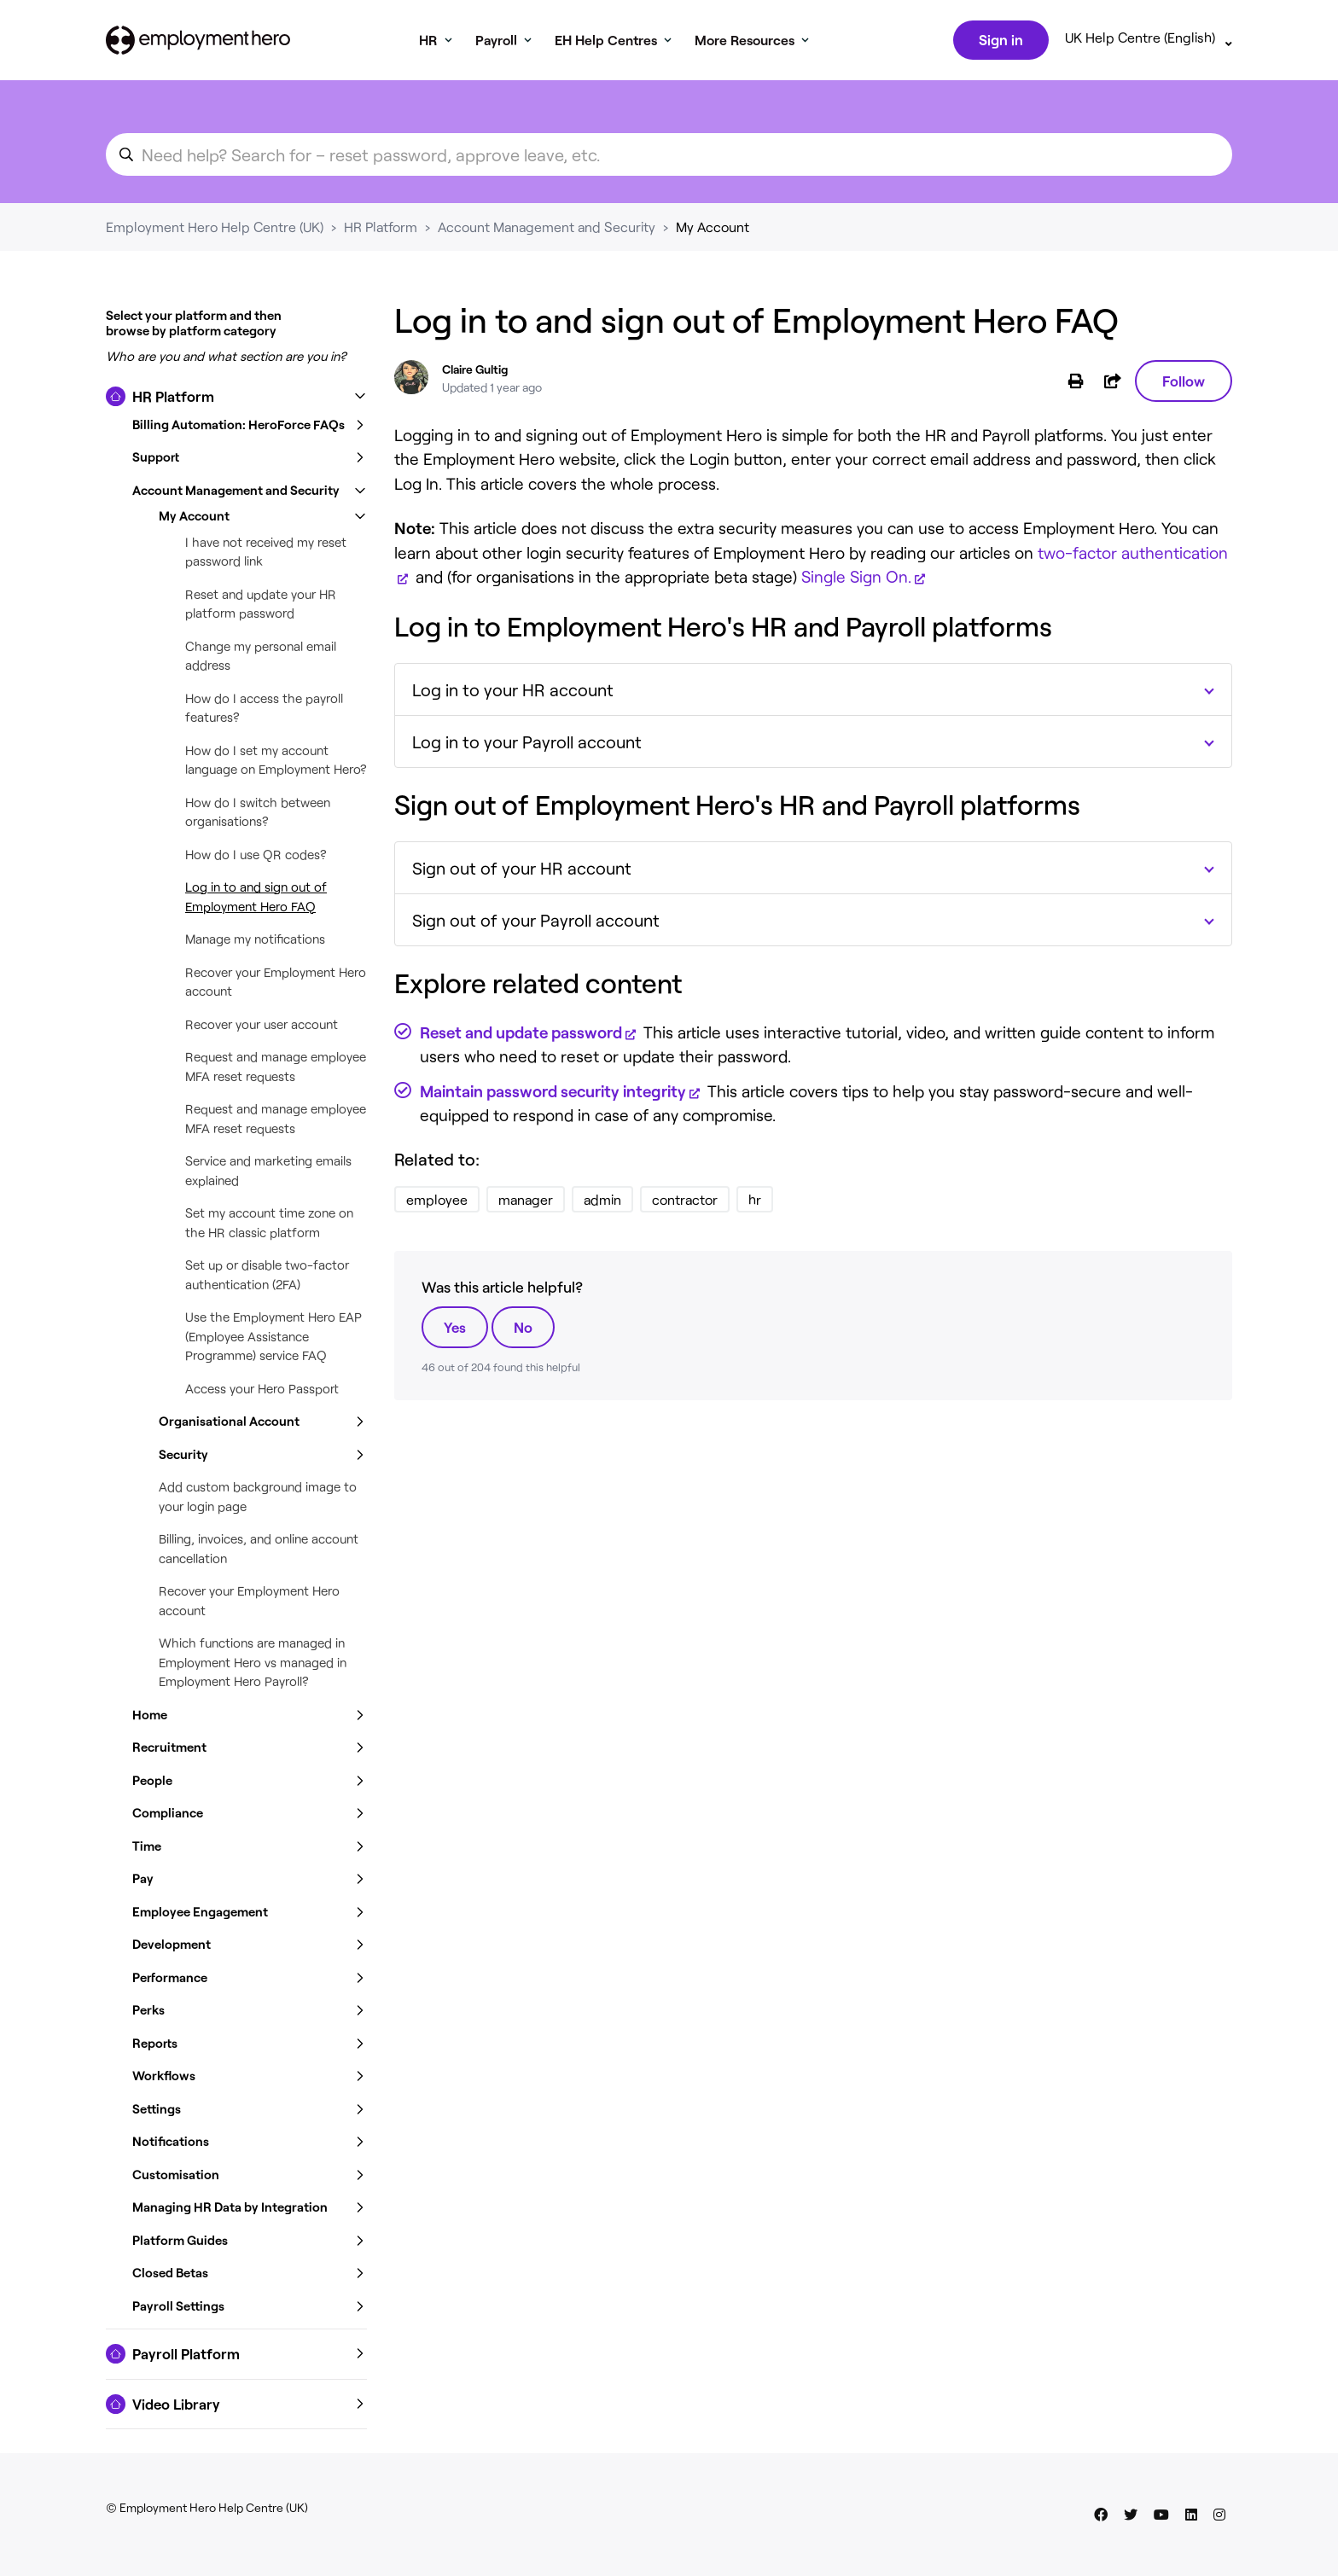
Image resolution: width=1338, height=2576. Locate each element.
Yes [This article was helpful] (455, 1330)
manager (525, 1203)
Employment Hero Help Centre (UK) (214, 230)
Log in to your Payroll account (527, 745)
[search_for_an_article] (669, 158)
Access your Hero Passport (262, 1391)
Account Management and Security (546, 230)
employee (437, 1203)
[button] (236, 400)
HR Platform (380, 230)
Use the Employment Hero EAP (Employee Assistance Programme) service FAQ (273, 1339)
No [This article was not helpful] (523, 1330)
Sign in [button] (999, 40)
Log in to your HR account (513, 693)
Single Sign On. (856, 580)
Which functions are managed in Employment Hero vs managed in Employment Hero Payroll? (252, 1665)
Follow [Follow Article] (1183, 384)
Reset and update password (521, 1035)
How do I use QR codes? (256, 857)
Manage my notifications (255, 942)
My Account (712, 230)
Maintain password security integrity (553, 1094)
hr (754, 1203)
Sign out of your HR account (521, 871)
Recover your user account (261, 1027)
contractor (685, 1203)
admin (602, 1203)
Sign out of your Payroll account (536, 923)
